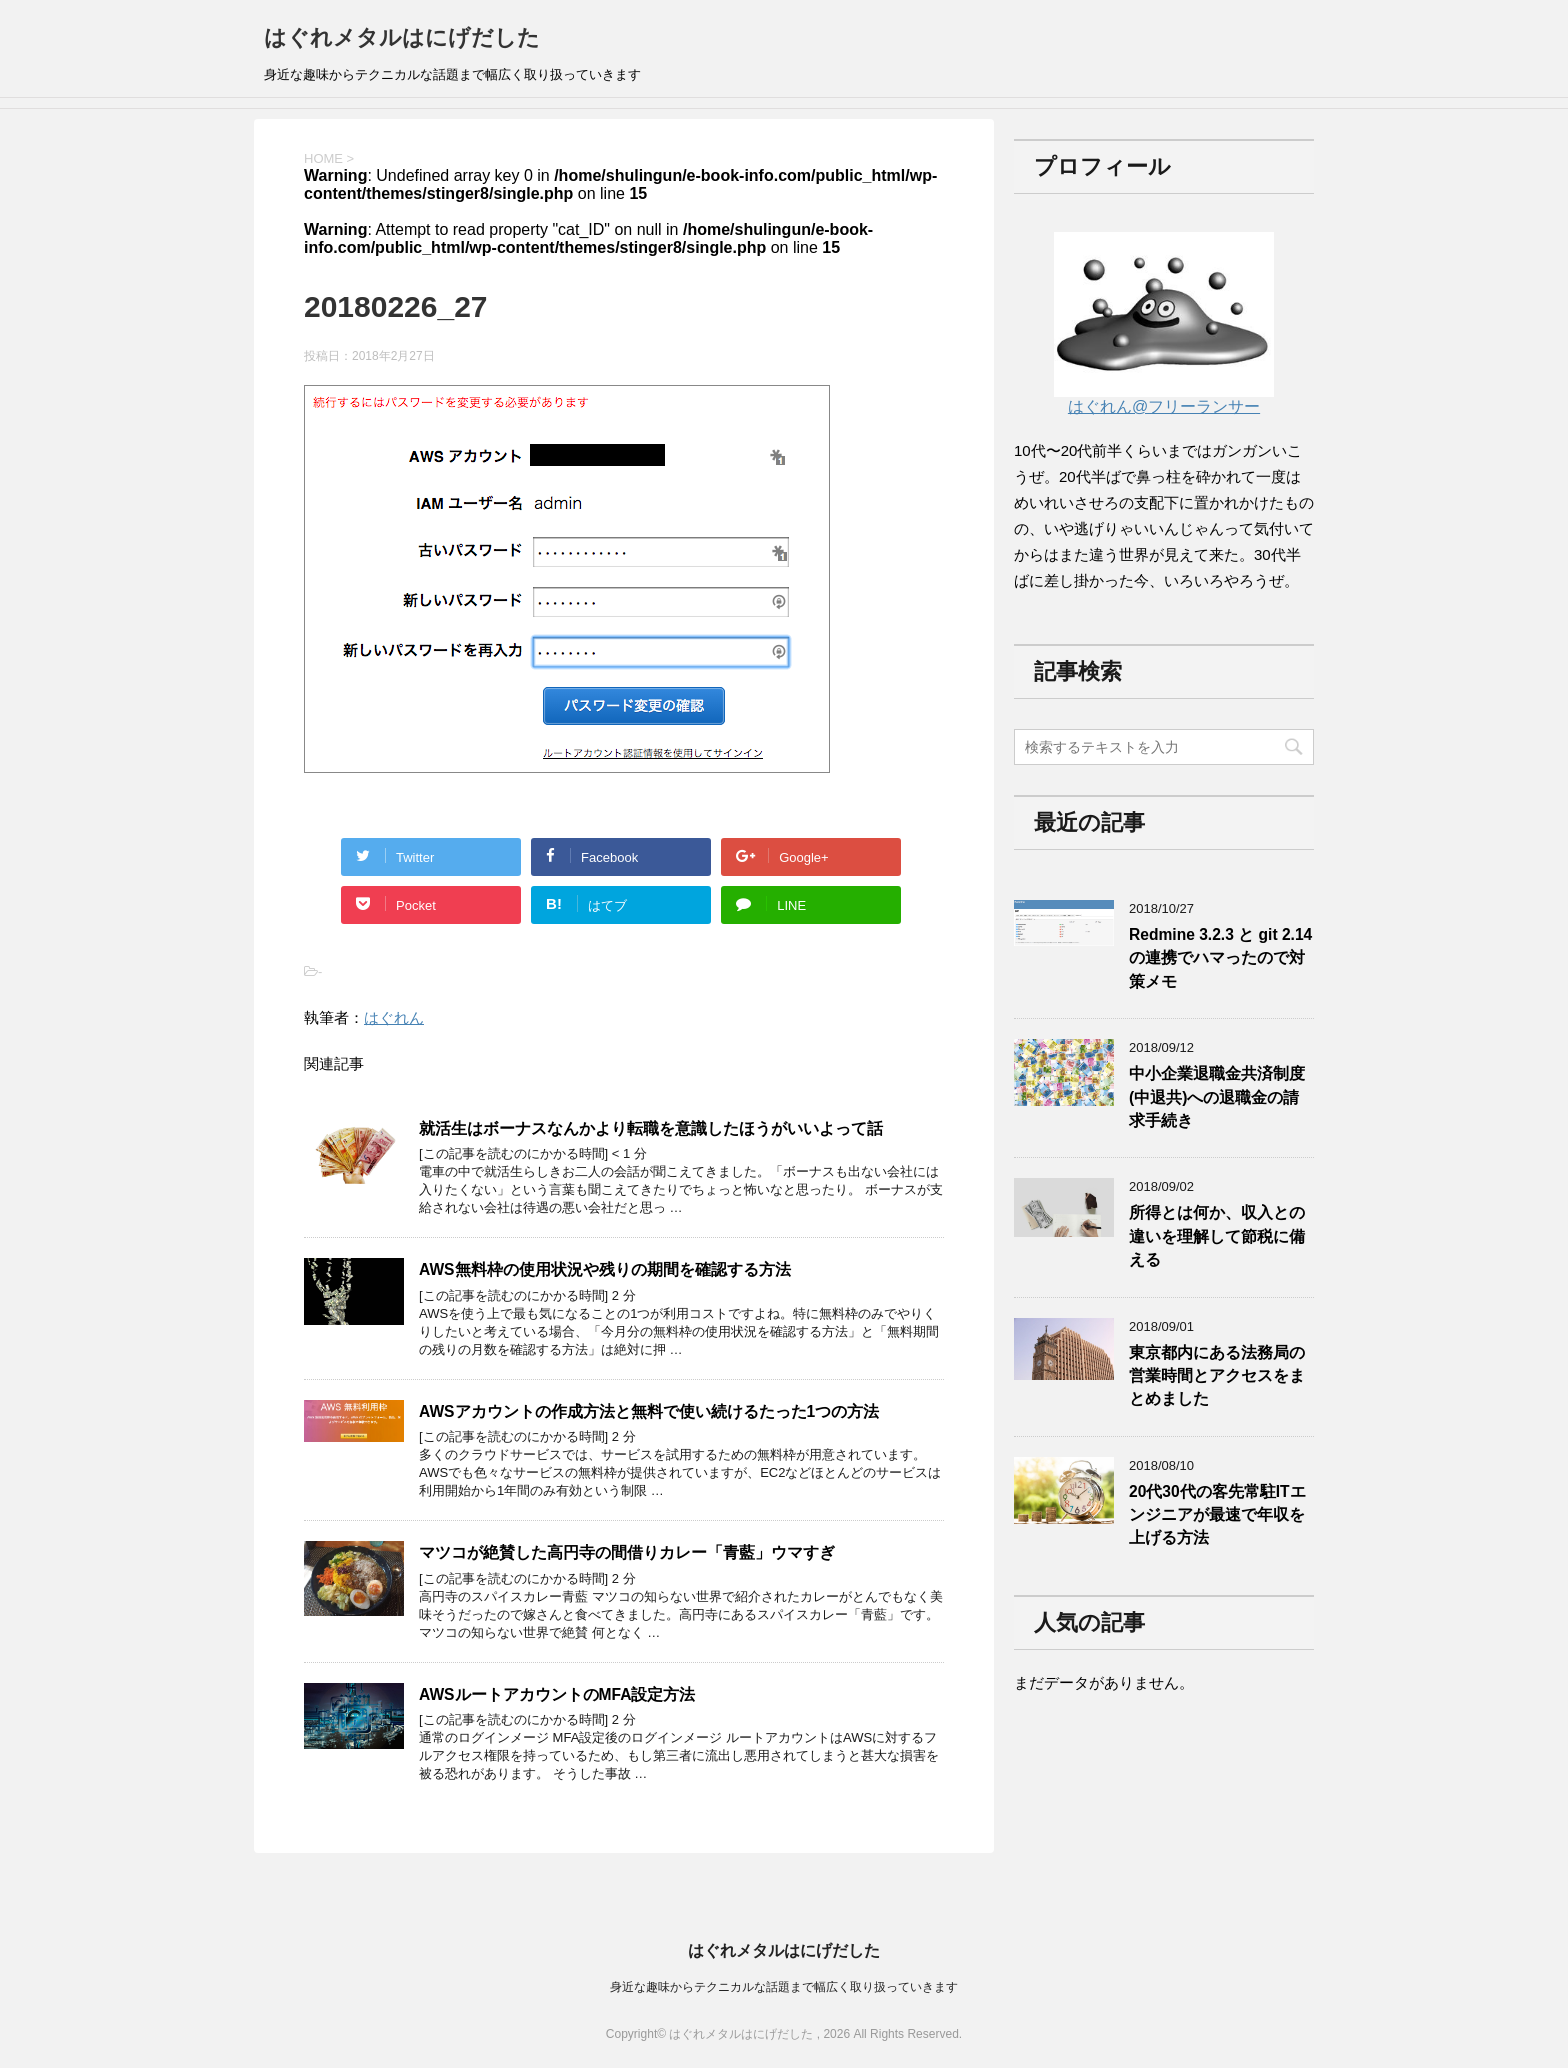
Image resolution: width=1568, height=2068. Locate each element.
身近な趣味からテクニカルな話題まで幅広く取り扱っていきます (784, 1987)
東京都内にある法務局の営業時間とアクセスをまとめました (1217, 1376)
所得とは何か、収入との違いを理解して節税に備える (1217, 1236)
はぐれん (394, 1017)
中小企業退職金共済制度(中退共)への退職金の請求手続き (1217, 1097)
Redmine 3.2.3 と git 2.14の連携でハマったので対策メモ (1220, 958)
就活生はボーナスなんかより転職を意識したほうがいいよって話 (651, 1128)
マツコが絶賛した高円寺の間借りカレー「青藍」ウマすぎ (627, 1552)
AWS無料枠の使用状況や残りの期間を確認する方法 (605, 1269)
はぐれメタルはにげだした (402, 37)
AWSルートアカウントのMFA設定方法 (557, 1694)
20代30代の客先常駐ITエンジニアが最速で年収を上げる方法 (1217, 1515)
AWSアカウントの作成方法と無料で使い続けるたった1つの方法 (649, 1411)
